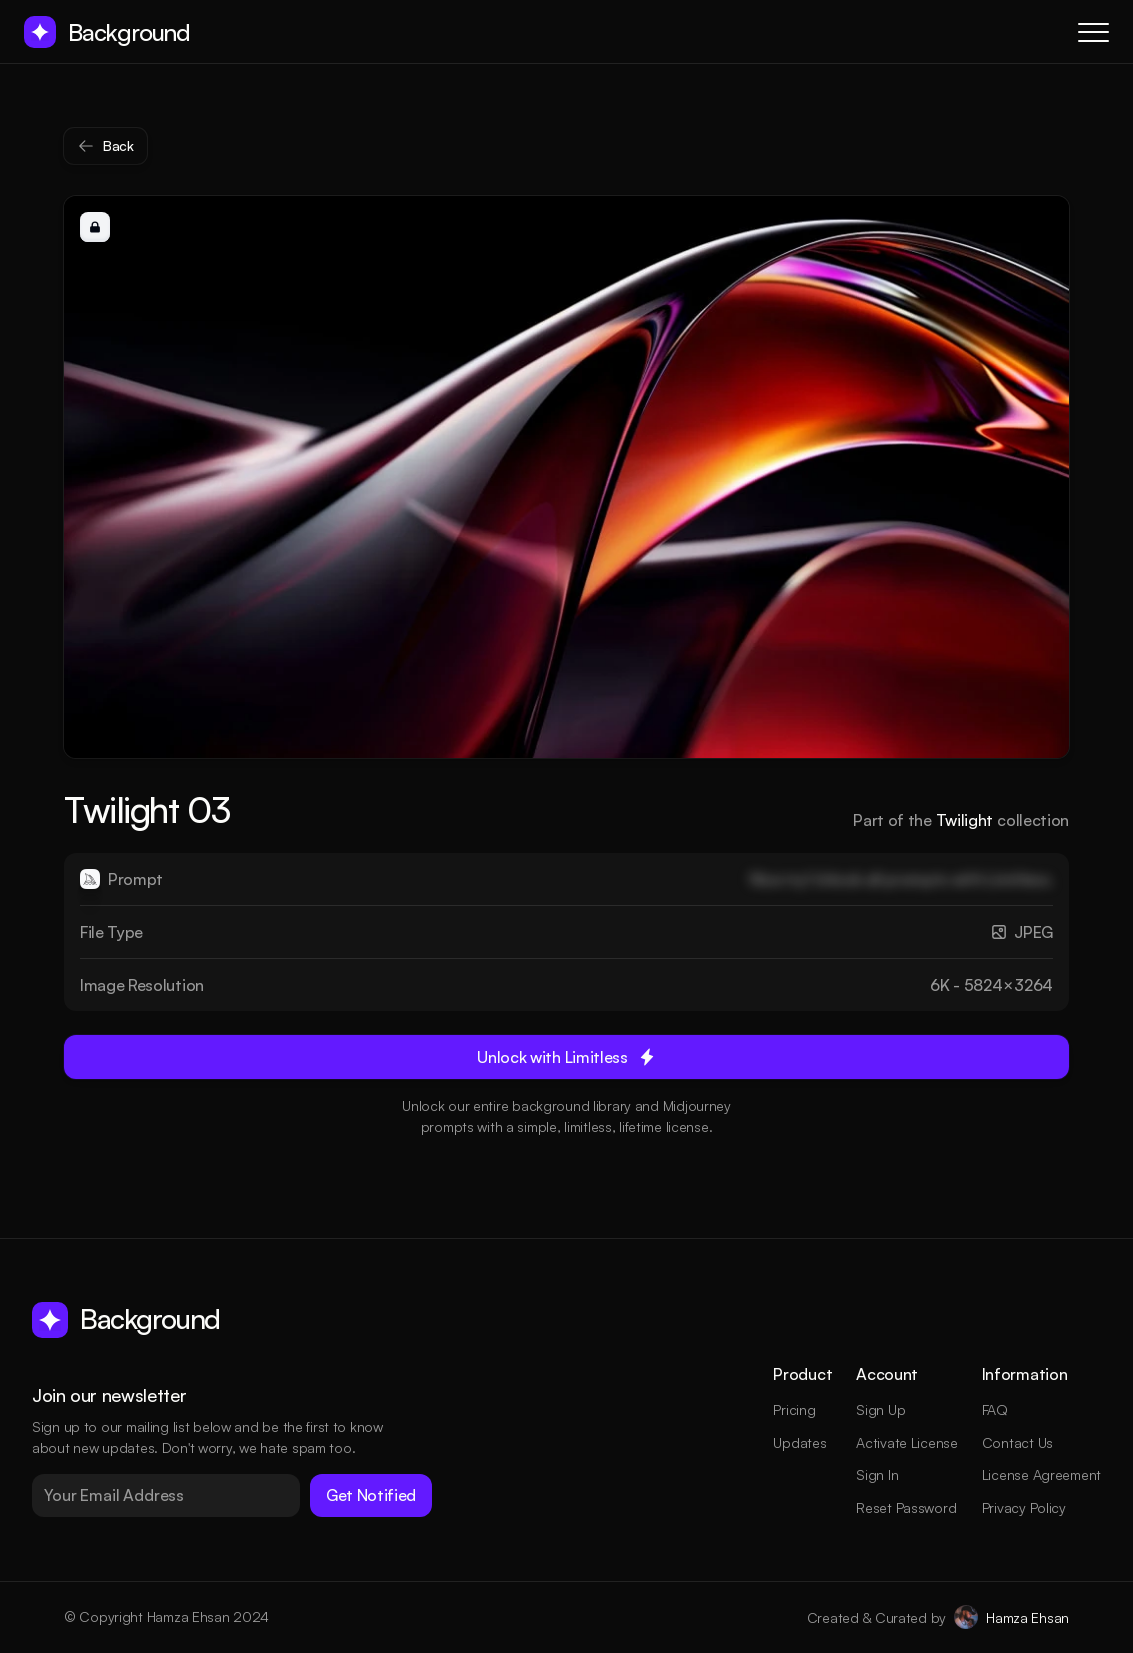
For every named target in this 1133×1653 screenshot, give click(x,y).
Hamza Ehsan (1027, 1617)
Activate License (907, 1442)
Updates (799, 1442)
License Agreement (1041, 1474)
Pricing (794, 1409)
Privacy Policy (1024, 1507)
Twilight (964, 820)
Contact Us (1017, 1442)
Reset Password (906, 1507)
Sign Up (880, 1409)
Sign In (877, 1474)
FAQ (995, 1409)
